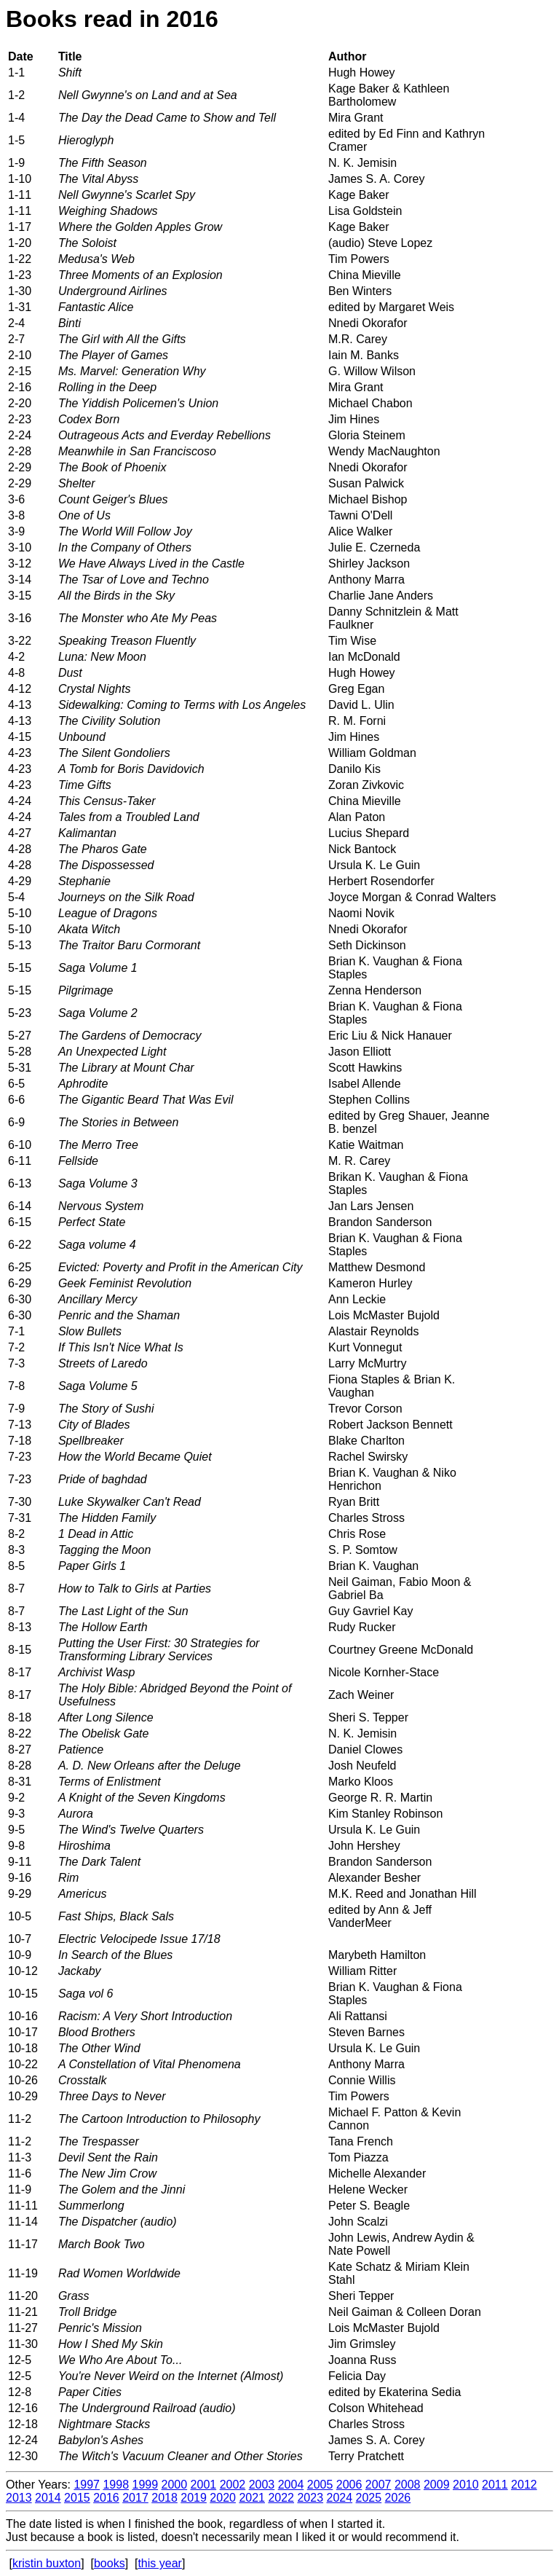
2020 (223, 2497)
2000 (175, 2484)
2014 (48, 2497)
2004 (291, 2484)
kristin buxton (46, 2563)
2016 (106, 2497)
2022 (281, 2497)
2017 (135, 2497)
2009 (437, 2484)
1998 (116, 2484)
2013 (19, 2497)
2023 (310, 2497)
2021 (252, 2497)
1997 (87, 2484)
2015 (77, 2497)
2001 (204, 2484)
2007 (378, 2484)
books (109, 2563)
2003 (262, 2484)
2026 (398, 2497)
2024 (340, 2497)
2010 (466, 2484)
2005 (320, 2484)
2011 (495, 2484)
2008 (408, 2484)
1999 (145, 2484)
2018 (164, 2497)
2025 (369, 2497)
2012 (524, 2484)
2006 (349, 2484)
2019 (194, 2497)
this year (159, 2563)
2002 (233, 2484)
